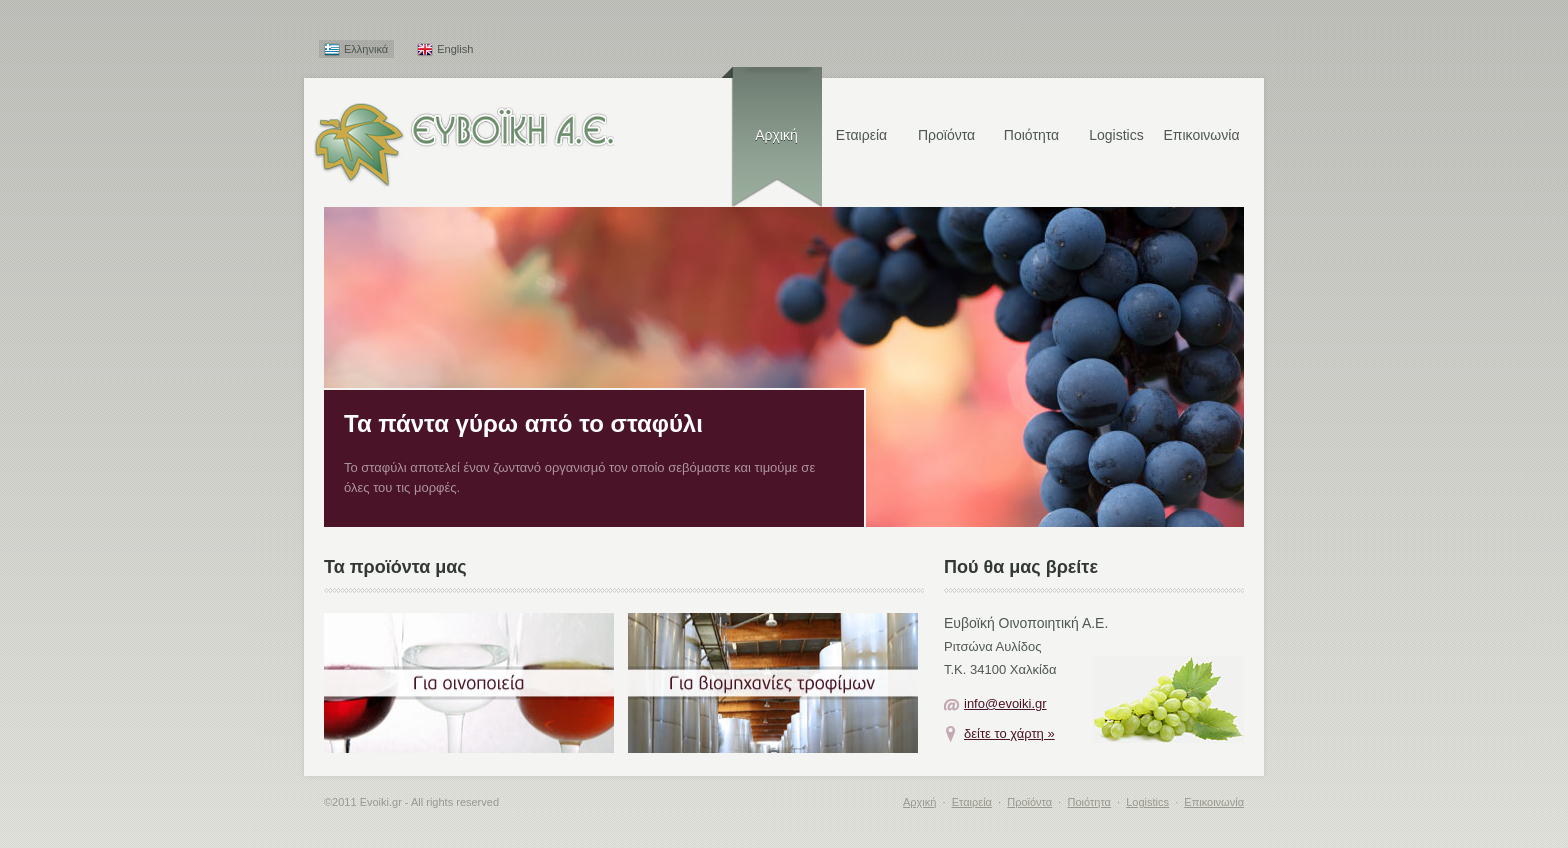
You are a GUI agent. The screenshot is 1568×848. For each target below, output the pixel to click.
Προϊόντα (946, 135)
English (455, 49)
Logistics (1116, 135)
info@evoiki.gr (1005, 703)
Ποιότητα (1031, 135)
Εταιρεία (861, 135)
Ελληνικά (366, 49)
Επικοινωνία (1202, 135)
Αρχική (776, 135)
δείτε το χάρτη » (1009, 733)
